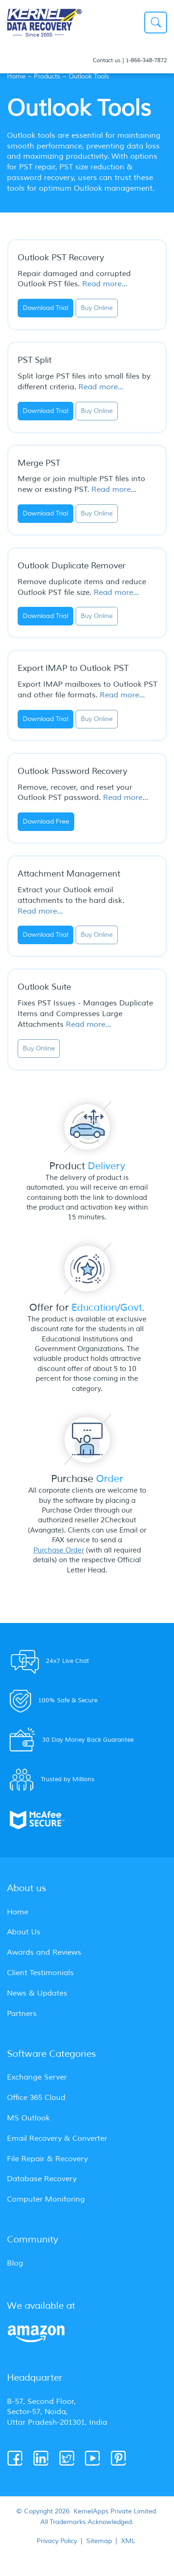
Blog (15, 2263)
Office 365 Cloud (36, 2097)
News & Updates (37, 1993)
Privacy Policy (57, 2541)
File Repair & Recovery (47, 2159)
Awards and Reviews (44, 1952)
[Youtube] (93, 2458)
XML (128, 2541)
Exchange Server (37, 2077)
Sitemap (99, 2541)
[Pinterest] (119, 2458)
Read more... (104, 284)
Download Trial (45, 308)
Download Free (46, 821)
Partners (22, 2013)
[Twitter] (67, 2458)
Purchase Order (58, 1550)
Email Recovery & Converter (57, 2138)
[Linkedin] (41, 2458)
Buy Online (97, 308)
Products (47, 76)
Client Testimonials (40, 1972)
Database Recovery (42, 2178)
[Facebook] (15, 2458)
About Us (23, 1932)
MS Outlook (28, 2118)
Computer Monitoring (46, 2199)
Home (16, 76)
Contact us (107, 60)
